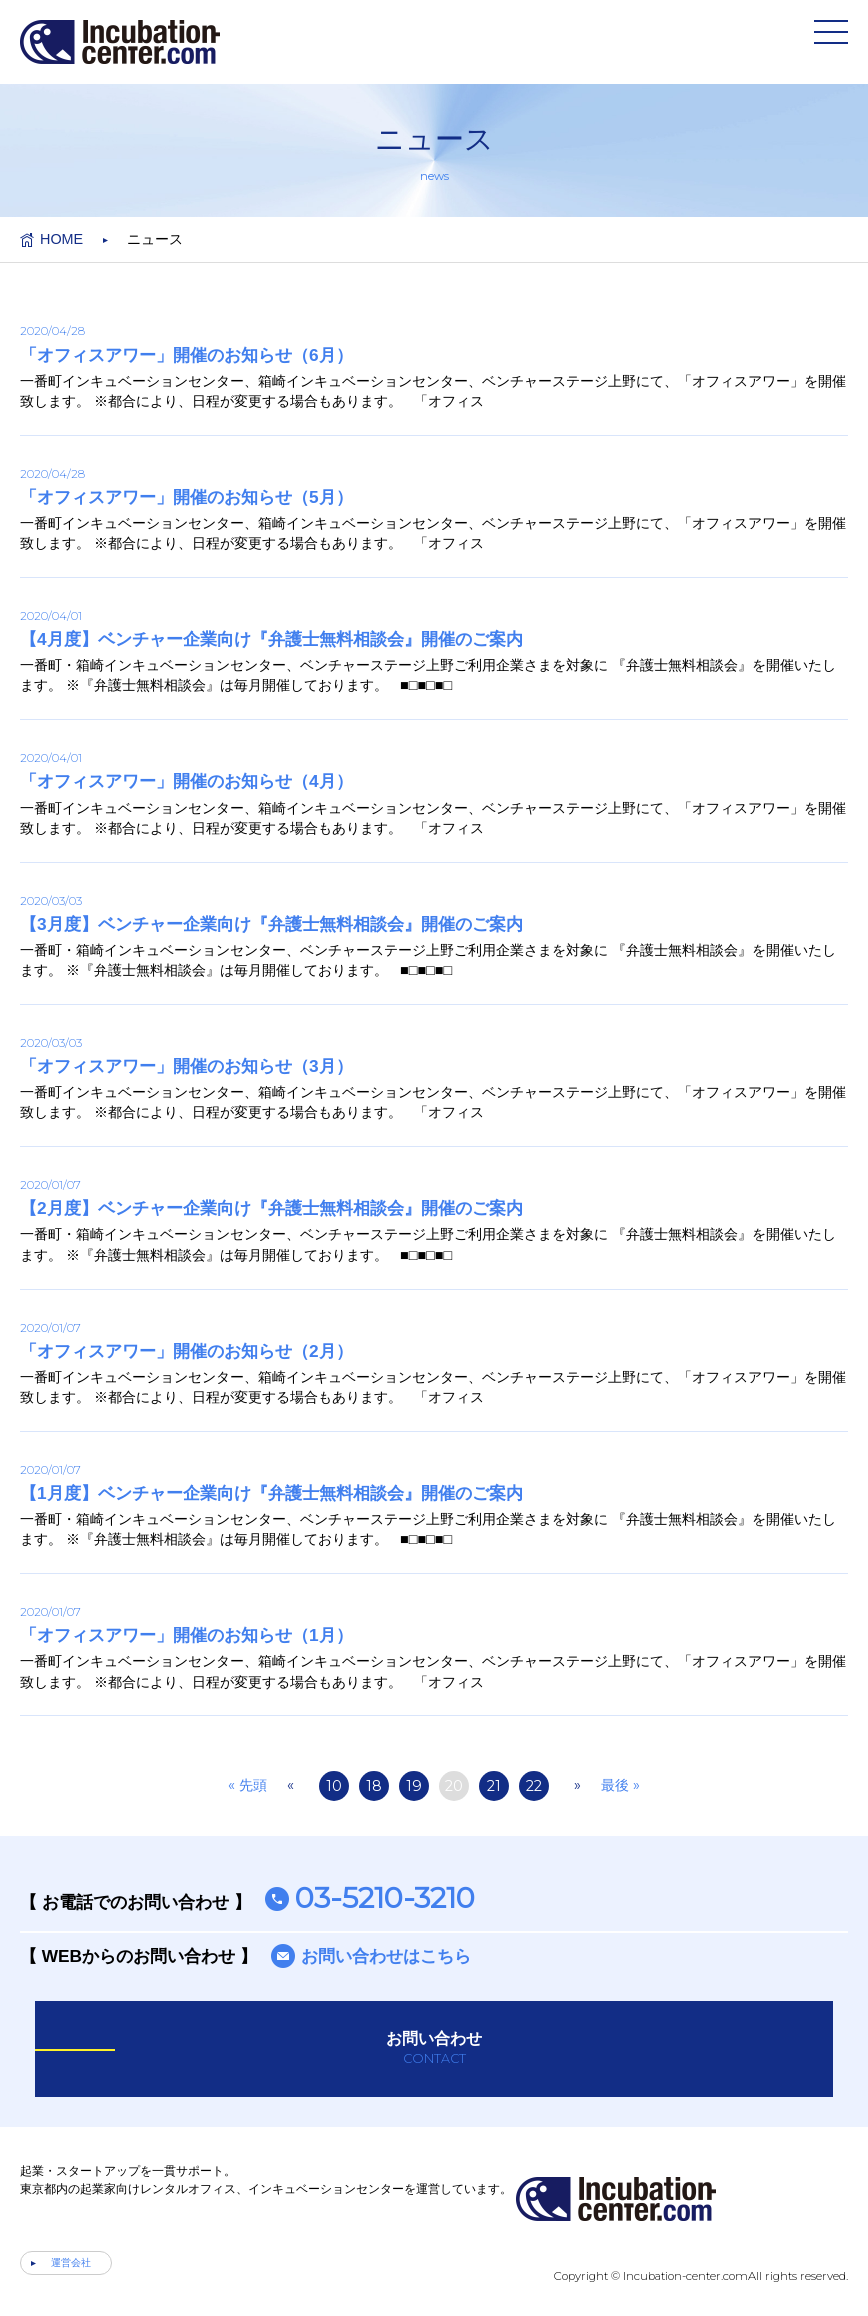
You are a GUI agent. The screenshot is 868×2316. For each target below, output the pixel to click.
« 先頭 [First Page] (247, 1785)
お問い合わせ (434, 2049)
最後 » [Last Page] (620, 1785)
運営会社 (71, 2262)
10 (334, 1786)
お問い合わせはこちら (386, 1956)
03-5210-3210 (385, 1897)
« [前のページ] (290, 1785)
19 (414, 1786)
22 (534, 1786)
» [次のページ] (577, 1785)
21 (494, 1786)
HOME (61, 239)
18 (374, 1786)
